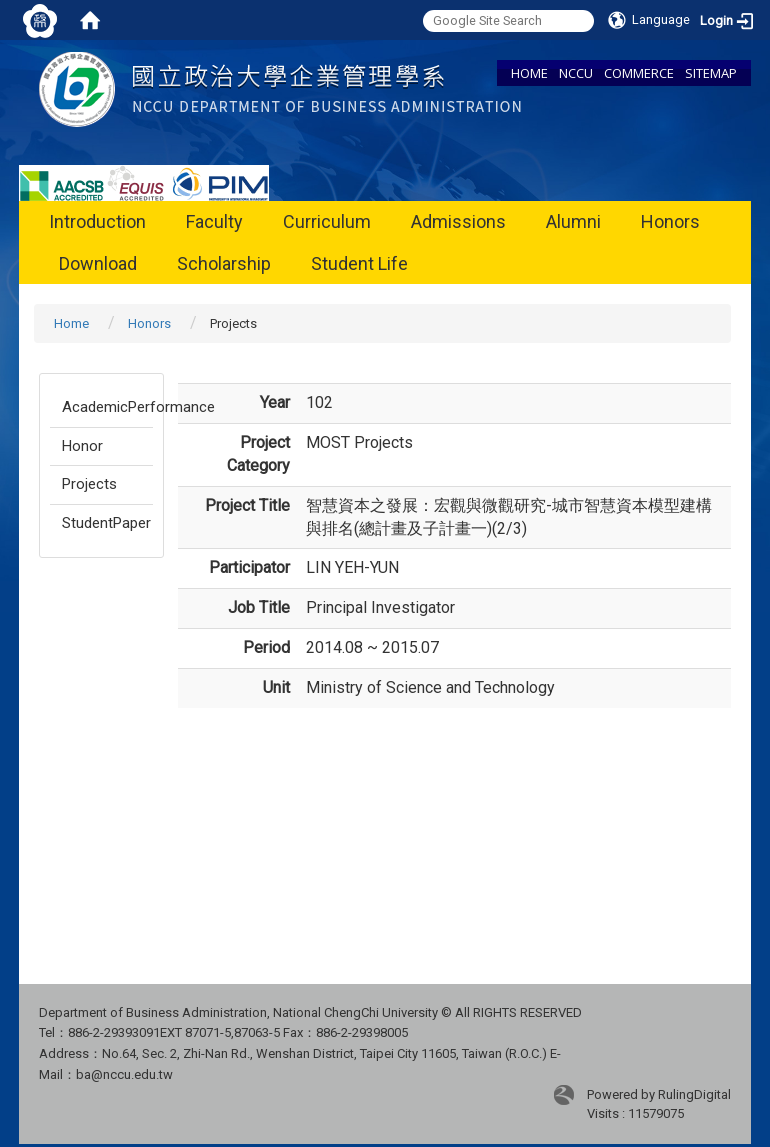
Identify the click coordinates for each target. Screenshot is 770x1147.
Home (71, 323)
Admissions (458, 221)
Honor (82, 446)
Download (98, 263)
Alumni (573, 221)
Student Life (359, 263)
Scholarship (224, 263)
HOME (529, 73)
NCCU (576, 73)
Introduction (97, 221)
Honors (670, 221)
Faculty (214, 221)
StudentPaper (106, 523)
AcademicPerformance (107, 407)
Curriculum (327, 221)
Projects (89, 484)
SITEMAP (711, 73)
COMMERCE (639, 73)
